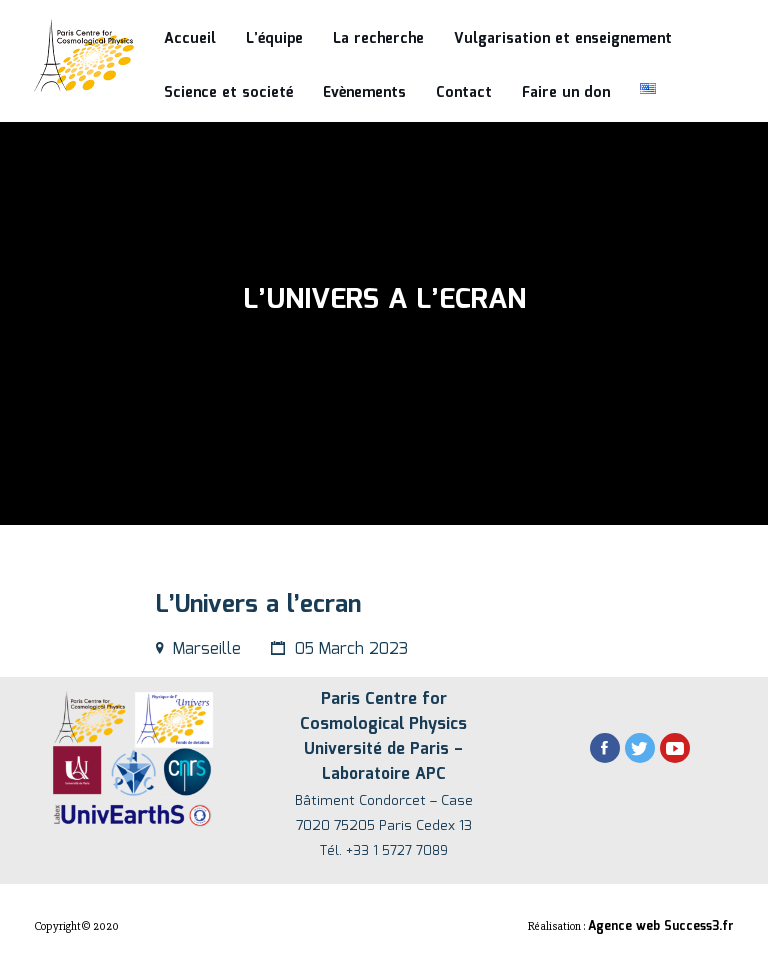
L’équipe (274, 39)
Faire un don (566, 93)
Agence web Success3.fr (661, 926)
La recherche (378, 39)
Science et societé (228, 93)
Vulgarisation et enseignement (563, 39)
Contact (464, 93)
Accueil (190, 39)
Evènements (364, 93)
